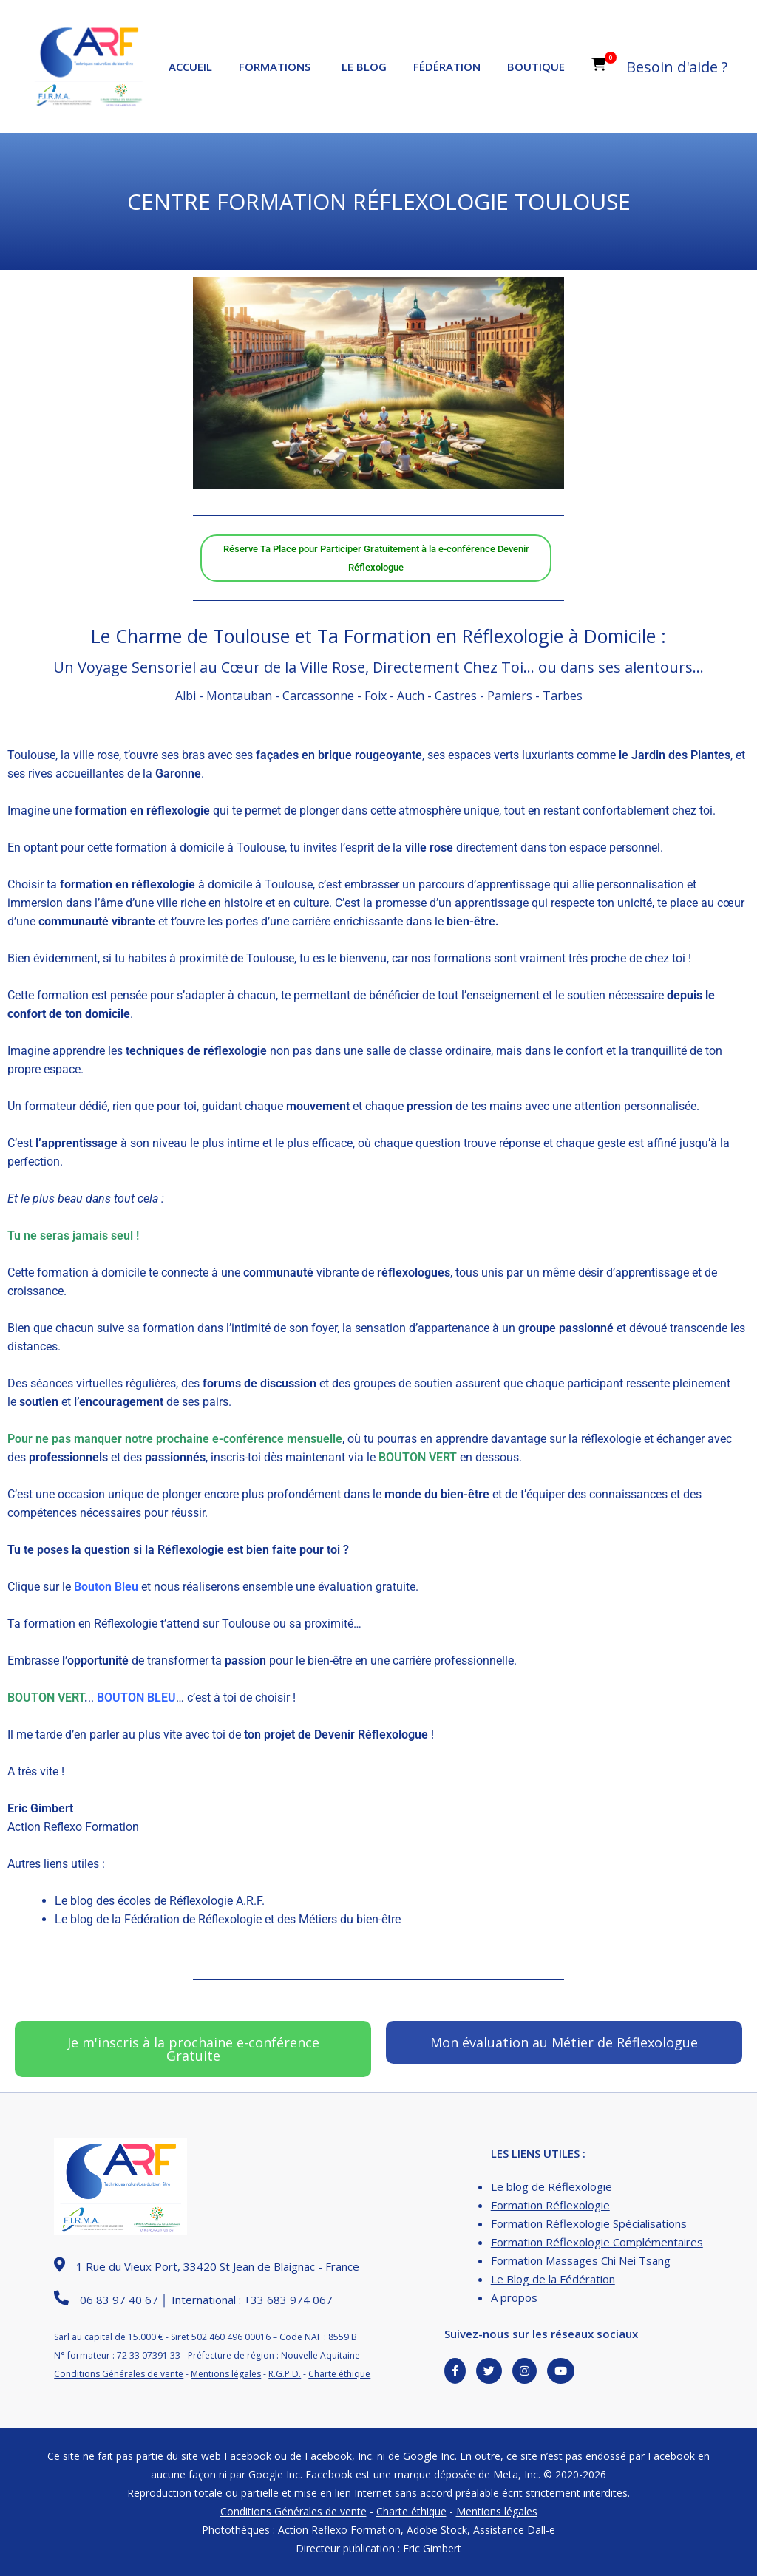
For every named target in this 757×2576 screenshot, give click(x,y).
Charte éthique (339, 2374)
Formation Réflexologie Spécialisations (589, 2223)
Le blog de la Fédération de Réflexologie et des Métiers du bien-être (228, 1919)
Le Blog (364, 66)
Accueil (190, 66)
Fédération (447, 66)
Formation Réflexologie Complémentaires (597, 2242)
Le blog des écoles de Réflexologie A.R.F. (160, 1901)
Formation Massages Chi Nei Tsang (581, 2260)
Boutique (536, 66)
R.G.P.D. (284, 2374)
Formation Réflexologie (550, 2205)
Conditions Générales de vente (118, 2374)
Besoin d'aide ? (676, 67)
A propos (514, 2297)
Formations (274, 66)
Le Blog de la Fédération (553, 2278)
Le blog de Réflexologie (551, 2186)
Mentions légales (226, 2374)
